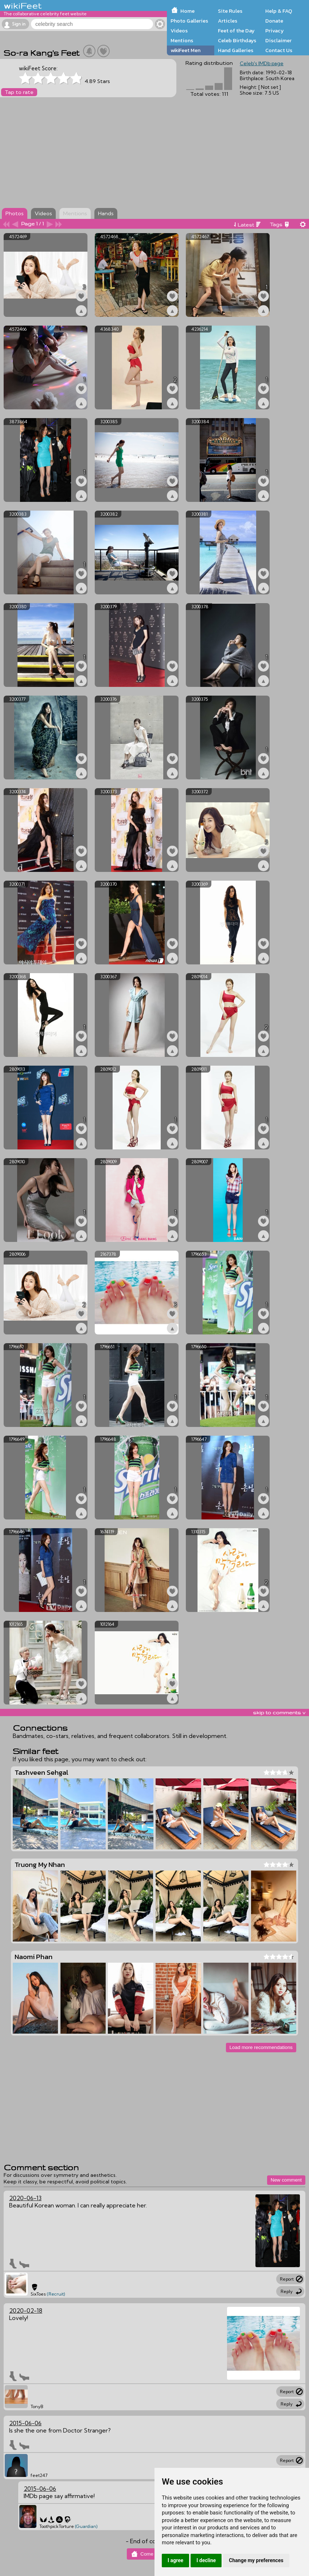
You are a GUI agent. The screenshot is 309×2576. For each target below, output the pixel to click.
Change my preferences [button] (256, 2560)
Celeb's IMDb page (261, 63)
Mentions (182, 40)
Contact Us (278, 50)
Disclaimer (278, 40)
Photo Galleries (189, 21)
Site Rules (230, 11)
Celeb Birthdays (237, 40)
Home (187, 11)
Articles (227, 21)
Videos (179, 31)
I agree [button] (175, 2560)
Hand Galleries (235, 50)
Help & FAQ (278, 11)
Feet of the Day (236, 31)
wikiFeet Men (185, 50)
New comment (286, 2180)
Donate (274, 21)
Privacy (274, 31)
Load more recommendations (261, 2047)
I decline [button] (206, 2560)
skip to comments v (279, 1712)
